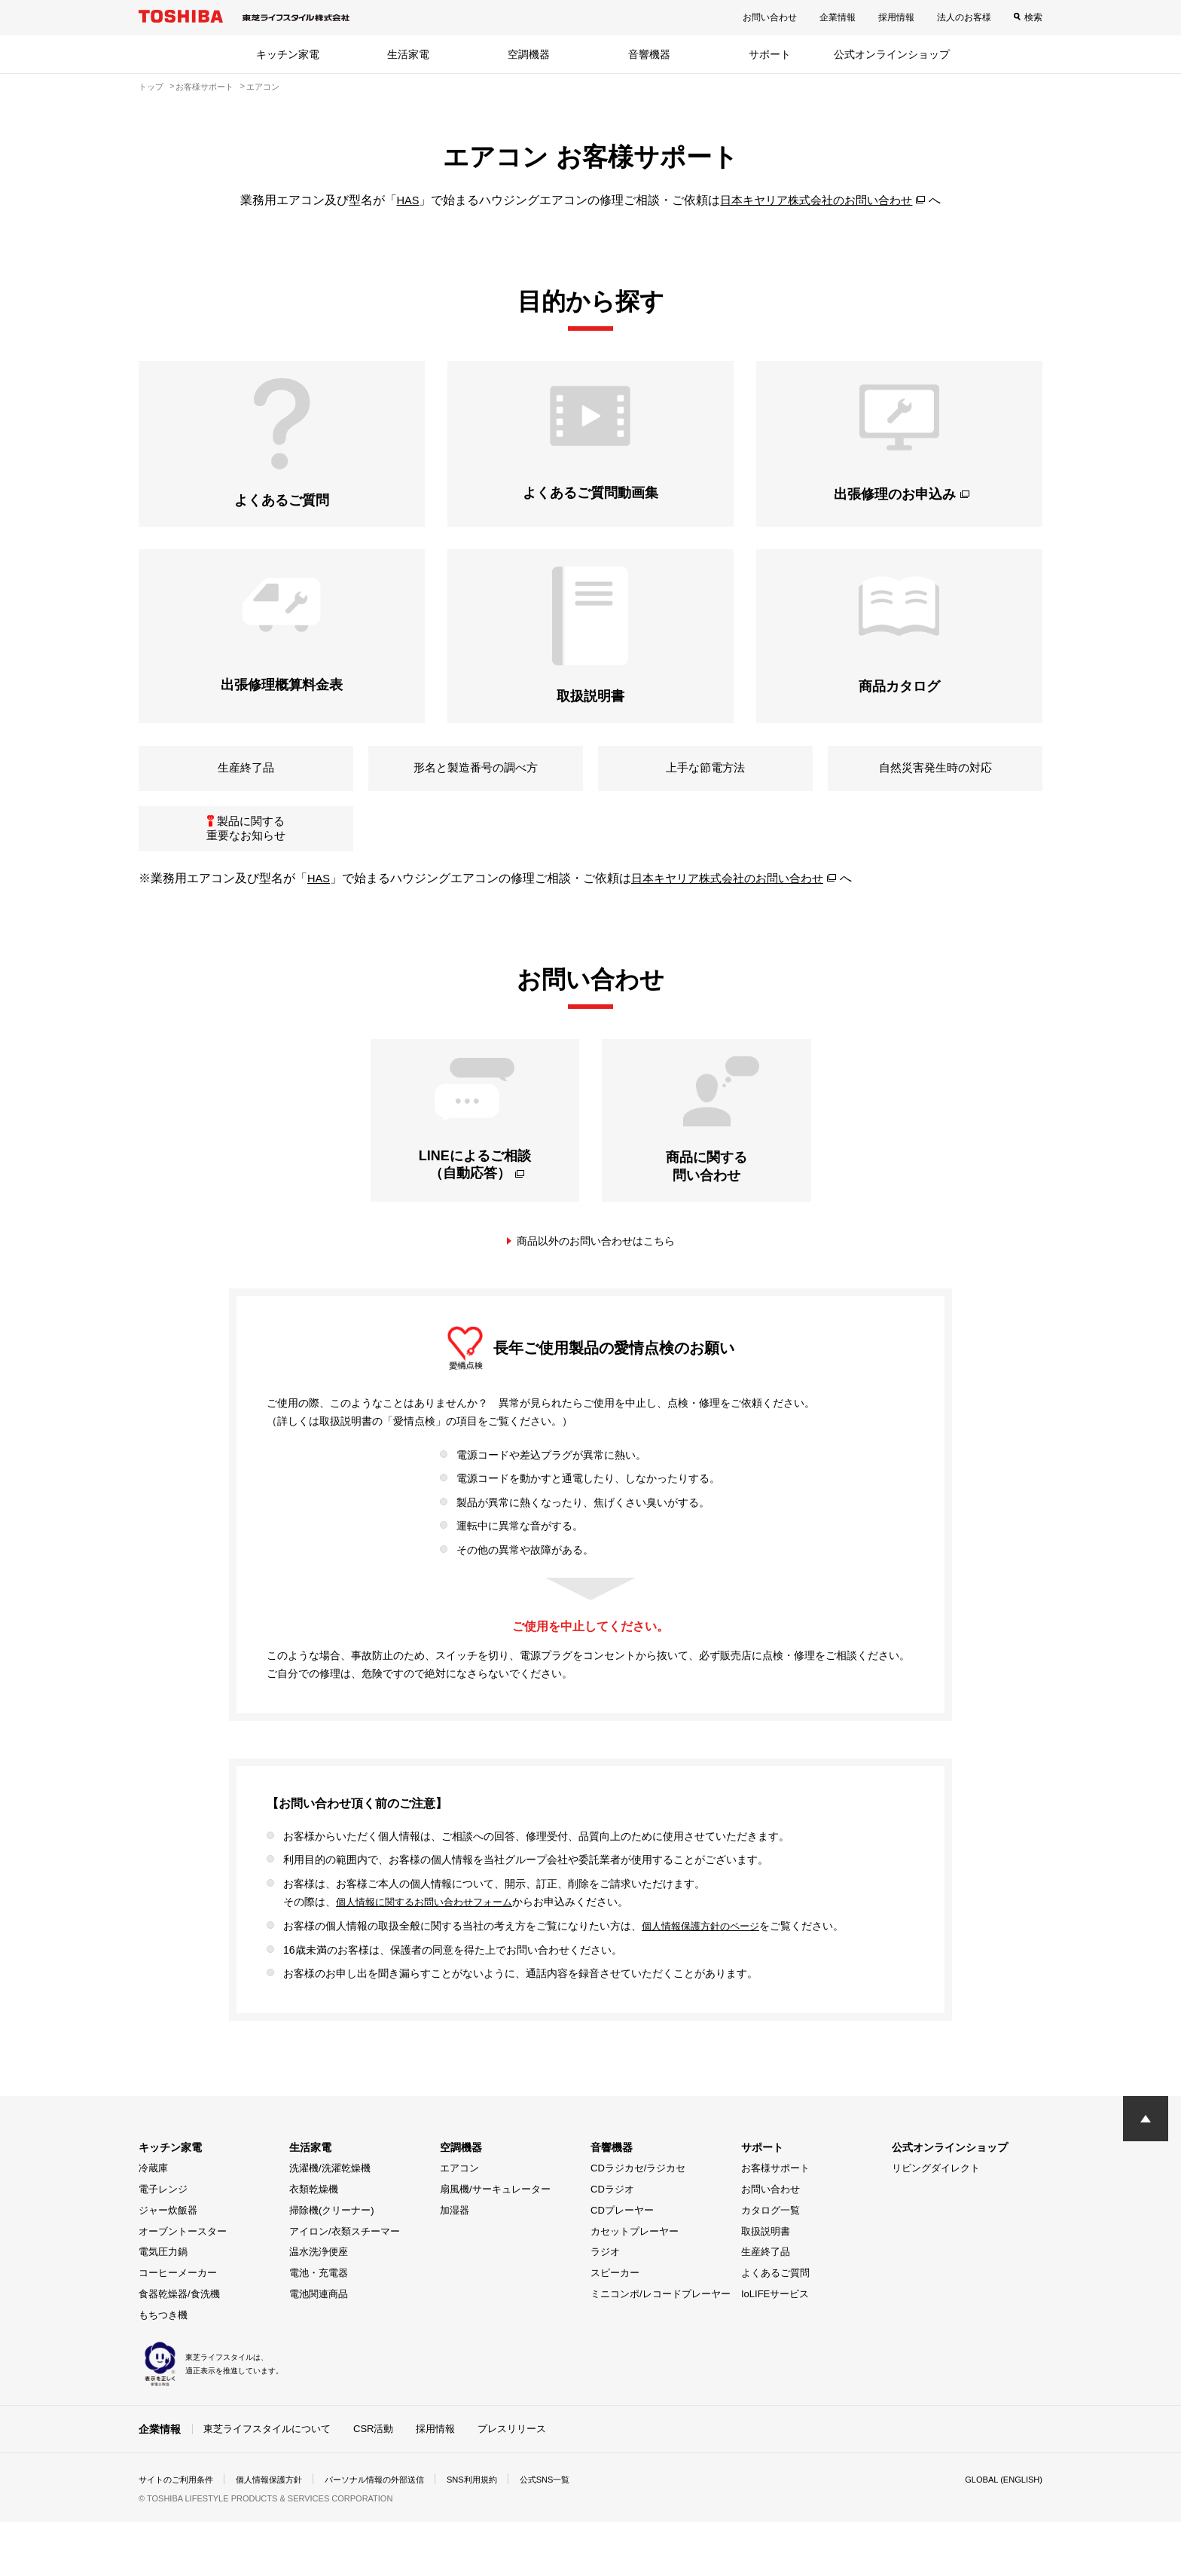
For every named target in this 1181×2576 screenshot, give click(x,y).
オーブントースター (183, 2284)
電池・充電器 (318, 2327)
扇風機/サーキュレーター (495, 2243)
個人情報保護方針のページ (705, 1980)
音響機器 (649, 54)
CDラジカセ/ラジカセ (637, 2222)
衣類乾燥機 (313, 2243)
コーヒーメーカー (178, 2327)
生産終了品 (765, 2306)
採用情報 (896, 17)
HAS (401, 200)
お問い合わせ (770, 17)
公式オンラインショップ (892, 54)
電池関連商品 (318, 2348)
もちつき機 (163, 2368)
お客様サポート (775, 2222)
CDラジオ (612, 2243)
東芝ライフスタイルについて (267, 2482)
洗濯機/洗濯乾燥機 (330, 2222)
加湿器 (454, 2264)
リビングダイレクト (936, 2222)
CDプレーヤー (622, 2264)
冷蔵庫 (153, 2222)
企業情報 (837, 17)
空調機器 (529, 54)
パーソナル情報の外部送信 (391, 2534)
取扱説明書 (765, 2284)
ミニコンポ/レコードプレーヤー (660, 2348)
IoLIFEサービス (775, 2348)
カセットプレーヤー (634, 2284)
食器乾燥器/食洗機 (179, 2348)
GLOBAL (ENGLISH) (1000, 2534)
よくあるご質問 (775, 2327)
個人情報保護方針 (279, 2534)
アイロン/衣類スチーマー (344, 2284)
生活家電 (408, 54)
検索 (1033, 17)
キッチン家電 (287, 54)
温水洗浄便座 (318, 2306)
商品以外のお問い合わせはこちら (596, 1295)
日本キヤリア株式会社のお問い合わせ (817, 200)
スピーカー (614, 2327)
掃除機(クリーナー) (331, 2264)
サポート (770, 54)
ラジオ (605, 2306)
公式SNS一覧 (573, 2534)
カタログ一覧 (770, 2264)
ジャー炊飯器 (168, 2264)
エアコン (459, 2222)
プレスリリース (512, 2482)
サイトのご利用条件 (179, 2534)
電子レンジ (163, 2243)
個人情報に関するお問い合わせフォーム (431, 1957)
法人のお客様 (964, 17)
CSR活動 (373, 2482)
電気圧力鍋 (163, 2306)
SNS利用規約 (495, 2534)
